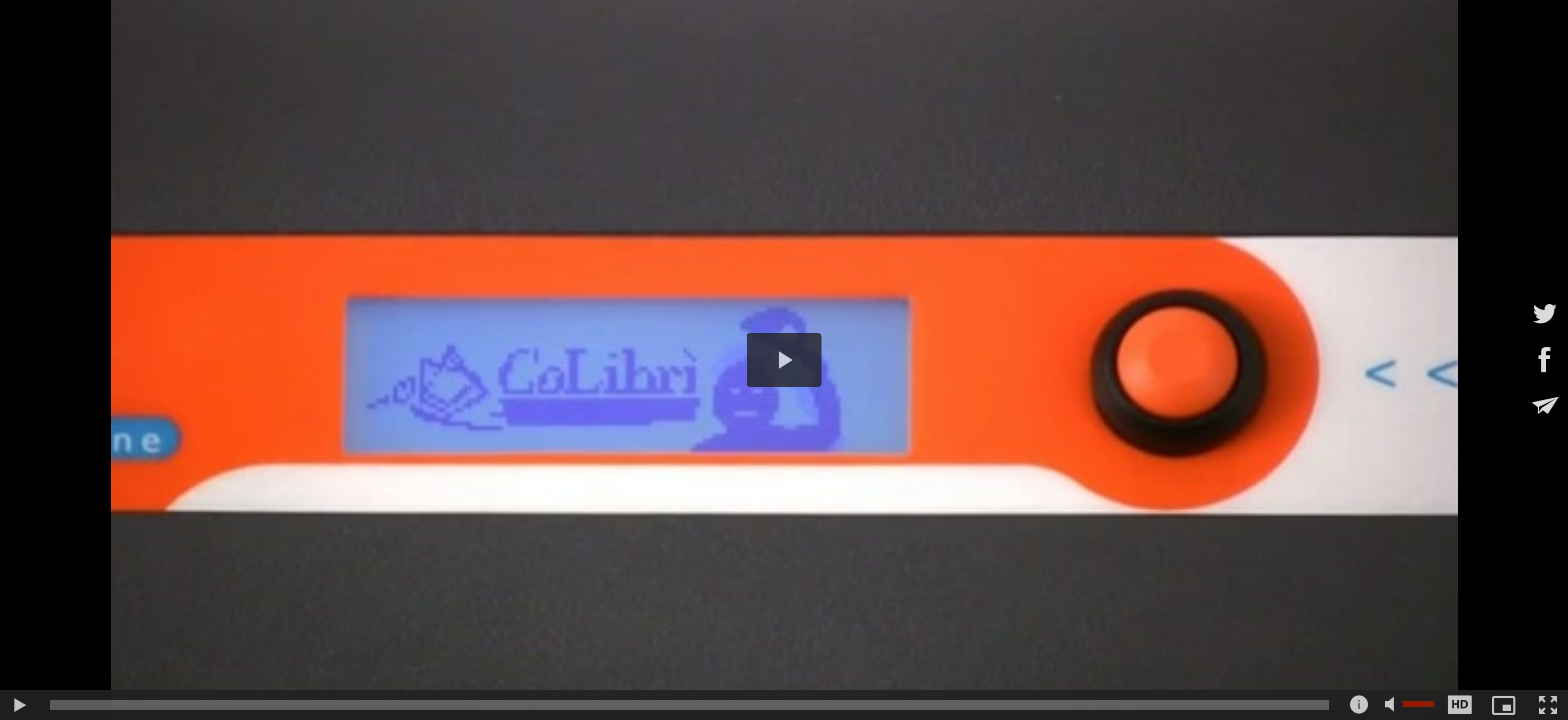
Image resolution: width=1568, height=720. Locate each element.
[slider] (689, 705)
